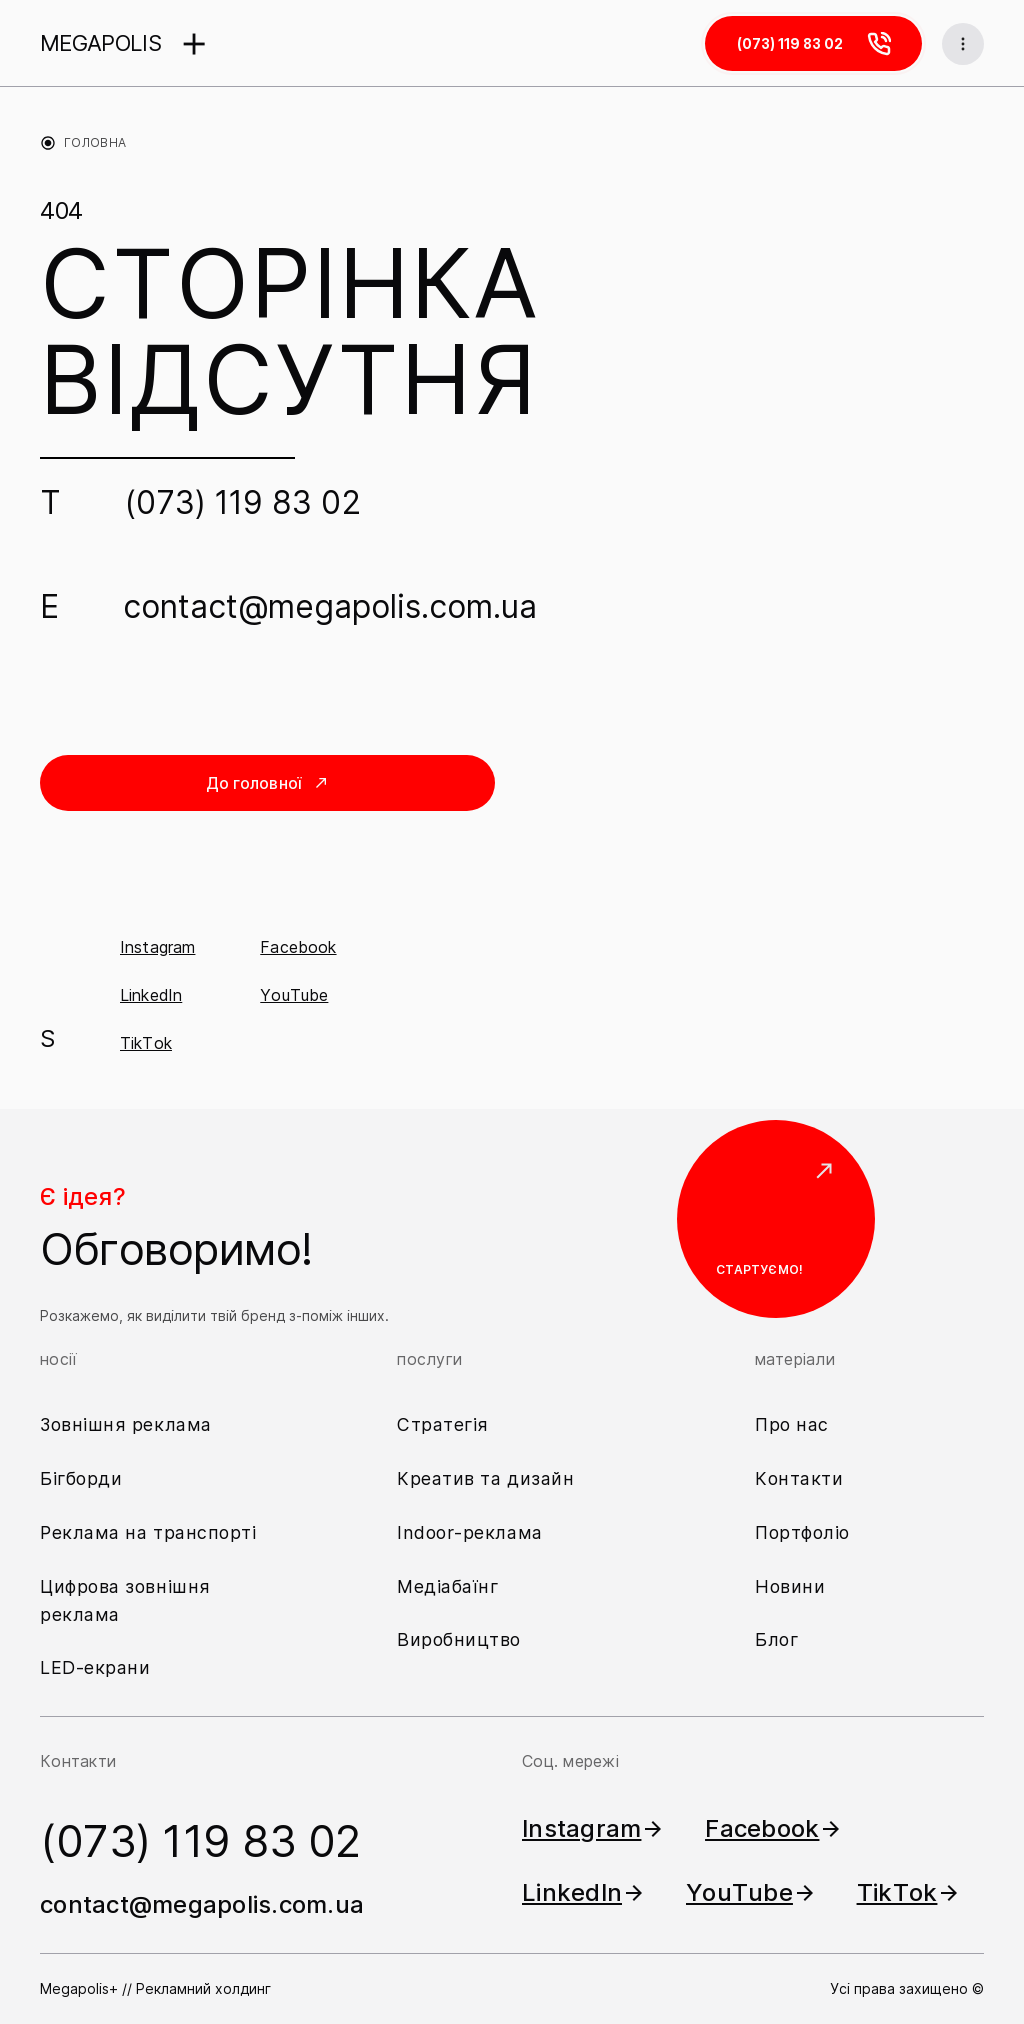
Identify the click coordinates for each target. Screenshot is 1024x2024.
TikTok (146, 1048)
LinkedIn (151, 1000)
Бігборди (82, 1477)
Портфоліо (802, 1531)
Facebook (298, 952)
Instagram (157, 952)
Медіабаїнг (448, 1585)
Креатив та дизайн (486, 1477)
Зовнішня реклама (127, 1423)
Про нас (792, 1423)
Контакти (799, 1477)
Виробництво (459, 1639)
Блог (777, 1639)
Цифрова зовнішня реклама (125, 1599)
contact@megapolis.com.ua (330, 607)
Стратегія (443, 1423)
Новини (790, 1585)
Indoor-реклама (470, 1531)
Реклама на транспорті (148, 1531)
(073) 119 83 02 (243, 503)
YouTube (294, 1000)
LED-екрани (95, 1667)
